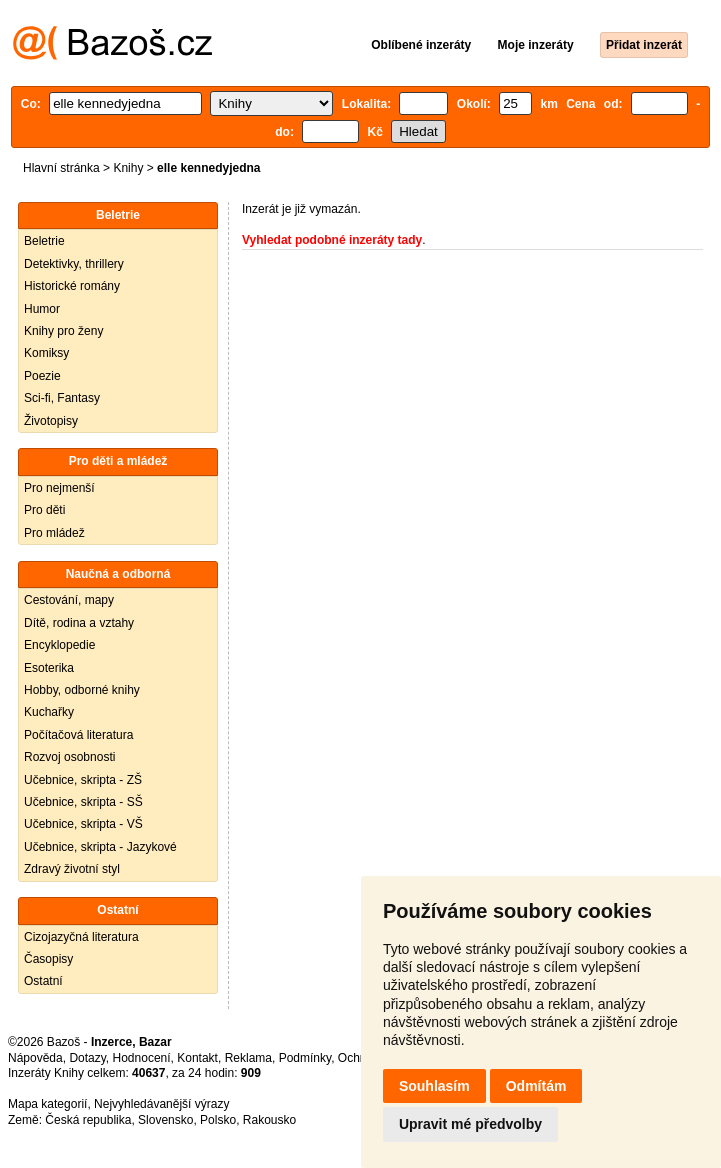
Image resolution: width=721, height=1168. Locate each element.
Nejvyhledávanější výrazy (161, 1104)
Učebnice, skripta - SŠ (83, 802)
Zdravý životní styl (72, 869)
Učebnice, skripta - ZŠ (83, 780)
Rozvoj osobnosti (69, 757)
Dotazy (87, 1058)
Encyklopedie (59, 645)
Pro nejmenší (59, 488)
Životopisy (51, 421)
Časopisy (48, 959)
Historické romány (72, 286)
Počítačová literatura (78, 735)
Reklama (248, 1058)
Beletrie (44, 241)
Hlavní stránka (61, 168)
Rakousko (269, 1120)
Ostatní (43, 981)
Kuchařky (49, 712)
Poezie (42, 376)
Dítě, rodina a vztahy (79, 623)
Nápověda (35, 1058)
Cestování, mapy (69, 600)
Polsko (218, 1120)
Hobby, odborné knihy (82, 690)
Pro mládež (54, 533)
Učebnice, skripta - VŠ (83, 824)
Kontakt (197, 1058)
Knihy (128, 168)
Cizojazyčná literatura (81, 937)
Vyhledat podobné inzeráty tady (332, 240)
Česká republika (88, 1120)
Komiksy (46, 353)
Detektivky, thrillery (74, 264)
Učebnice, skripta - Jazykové (100, 847)
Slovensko (165, 1120)
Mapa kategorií (47, 1104)
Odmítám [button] (536, 1086)
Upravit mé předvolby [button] (470, 1124)
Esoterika (49, 668)
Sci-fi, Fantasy (62, 398)
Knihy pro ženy (63, 331)
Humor (42, 309)
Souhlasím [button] (434, 1086)
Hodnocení (142, 1058)
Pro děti (44, 510)
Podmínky (305, 1058)
